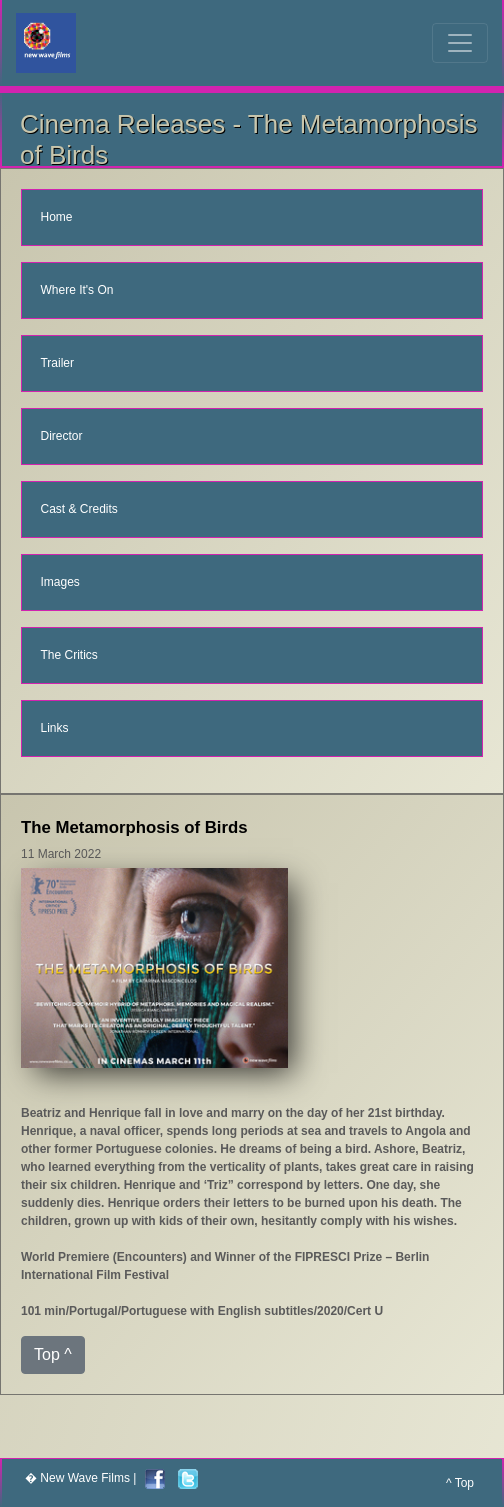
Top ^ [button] (53, 1354)
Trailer (57, 363)
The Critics (68, 655)
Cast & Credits (78, 509)
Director (61, 436)
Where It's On (76, 290)
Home (56, 217)
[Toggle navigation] (460, 43)
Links (54, 728)
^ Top (460, 1483)
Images (59, 582)
